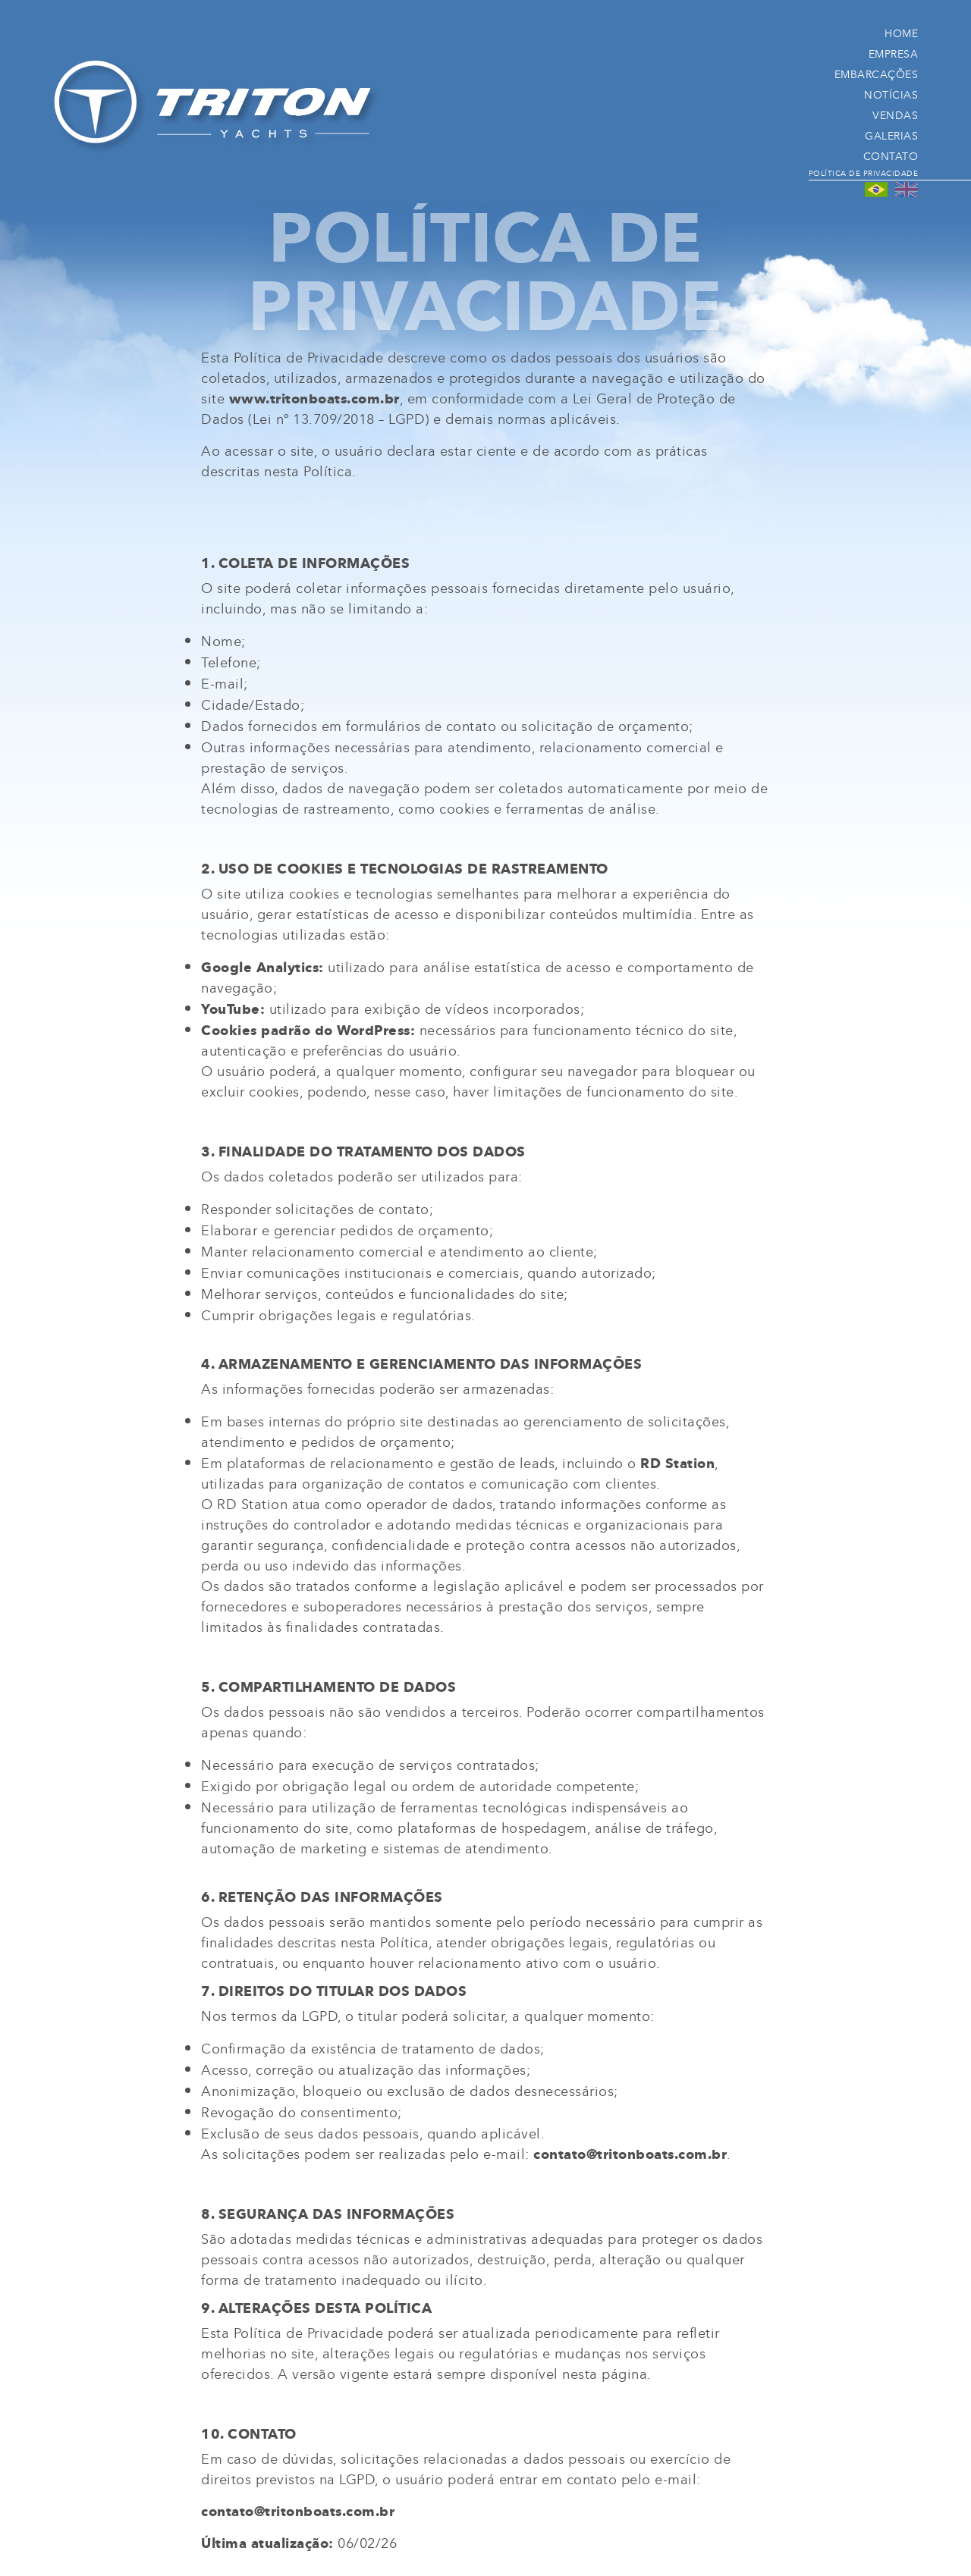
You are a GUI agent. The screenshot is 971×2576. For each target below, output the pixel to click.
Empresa (894, 53)
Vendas (895, 115)
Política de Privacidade (864, 173)
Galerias (891, 135)
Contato (891, 156)
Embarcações (876, 74)
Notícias (891, 94)
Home (901, 33)
